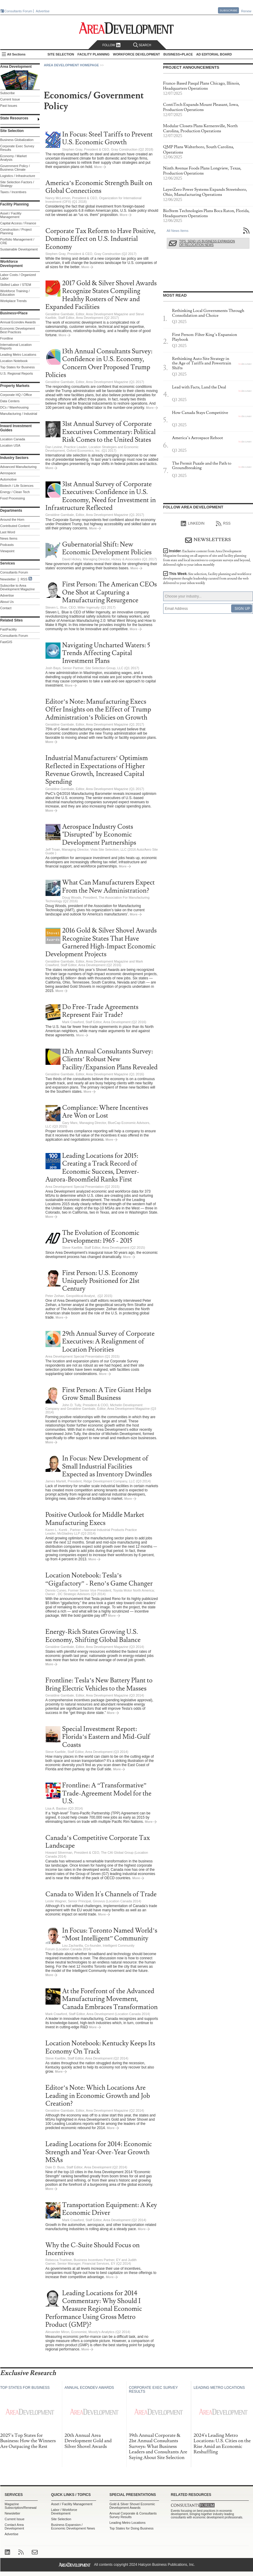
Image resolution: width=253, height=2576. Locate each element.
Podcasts (7, 545)
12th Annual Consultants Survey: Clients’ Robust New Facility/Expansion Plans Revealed (110, 1059)
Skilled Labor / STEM (15, 284)
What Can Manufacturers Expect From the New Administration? (108, 886)
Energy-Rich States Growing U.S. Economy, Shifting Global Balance (93, 1636)
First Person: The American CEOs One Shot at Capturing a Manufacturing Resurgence (109, 592)
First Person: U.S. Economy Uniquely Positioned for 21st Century (101, 1281)
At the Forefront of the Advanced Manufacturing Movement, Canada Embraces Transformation (110, 1999)
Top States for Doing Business (132, 2528)
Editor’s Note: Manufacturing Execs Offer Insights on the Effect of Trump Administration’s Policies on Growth (98, 709)
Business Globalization (17, 140)
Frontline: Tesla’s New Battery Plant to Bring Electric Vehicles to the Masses (99, 1684)
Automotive (8, 479)
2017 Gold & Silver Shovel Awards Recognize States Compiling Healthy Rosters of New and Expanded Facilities (101, 295)
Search (142, 45)
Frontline (6, 338)
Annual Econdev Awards (18, 322)
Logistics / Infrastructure (17, 176)
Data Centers (10, 401)
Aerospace (8, 473)
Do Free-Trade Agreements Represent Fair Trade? (100, 1011)
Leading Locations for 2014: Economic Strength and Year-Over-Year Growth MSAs (99, 2152)
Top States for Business (17, 367)
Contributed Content (15, 526)
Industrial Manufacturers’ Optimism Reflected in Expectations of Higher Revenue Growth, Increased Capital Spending (97, 770)
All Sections (16, 54)
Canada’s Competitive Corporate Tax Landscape (98, 1842)
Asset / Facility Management (11, 215)
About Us (7, 602)
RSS (24, 579)
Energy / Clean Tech (15, 492)
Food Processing (12, 498)
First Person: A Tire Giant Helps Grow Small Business (107, 1394)
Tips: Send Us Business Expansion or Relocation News (207, 243)
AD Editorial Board (214, 54)
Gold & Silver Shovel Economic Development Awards (132, 2505)
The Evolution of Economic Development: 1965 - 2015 (101, 1237)
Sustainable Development (19, 249)
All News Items (178, 230)
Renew (246, 11)
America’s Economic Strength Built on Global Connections (99, 187)
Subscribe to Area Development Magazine (17, 587)
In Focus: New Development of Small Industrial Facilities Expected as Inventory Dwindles (107, 1466)
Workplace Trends (13, 301)
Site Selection (61, 2519)
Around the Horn (12, 519)
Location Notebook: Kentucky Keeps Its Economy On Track (100, 2047)
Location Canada (12, 439)
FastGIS (6, 642)
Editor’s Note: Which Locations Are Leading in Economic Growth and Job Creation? (98, 2095)
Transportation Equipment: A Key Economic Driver (109, 2209)
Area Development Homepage (71, 65)
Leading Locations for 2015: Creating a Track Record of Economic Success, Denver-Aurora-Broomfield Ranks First (92, 1168)
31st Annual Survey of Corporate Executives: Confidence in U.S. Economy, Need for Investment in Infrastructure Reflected (101, 496)
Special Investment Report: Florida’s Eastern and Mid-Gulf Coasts (106, 1737)
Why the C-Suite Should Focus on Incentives (93, 2249)
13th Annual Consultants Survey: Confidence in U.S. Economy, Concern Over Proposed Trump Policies (99, 363)
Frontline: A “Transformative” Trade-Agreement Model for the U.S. (107, 1793)
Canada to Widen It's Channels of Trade (101, 1894)
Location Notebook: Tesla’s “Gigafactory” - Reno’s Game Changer (99, 1579)
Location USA (10, 445)
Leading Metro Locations (18, 354)
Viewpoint (7, 551)
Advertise (43, 11)
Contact (6, 608)
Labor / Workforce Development (64, 2511)
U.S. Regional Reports (16, 373)
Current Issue (10, 99)
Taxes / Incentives (13, 192)
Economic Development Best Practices (17, 330)
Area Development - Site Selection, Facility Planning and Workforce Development (126, 28)
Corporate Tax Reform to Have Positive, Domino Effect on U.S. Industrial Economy (101, 239)
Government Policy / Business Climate (15, 167)
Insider (207, 558)
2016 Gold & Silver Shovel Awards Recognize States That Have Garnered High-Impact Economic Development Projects (101, 942)
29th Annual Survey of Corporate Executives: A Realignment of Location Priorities (108, 1341)
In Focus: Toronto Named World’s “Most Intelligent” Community (109, 1934)
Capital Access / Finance (18, 223)
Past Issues (8, 105)
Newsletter (8, 579)
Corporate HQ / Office (16, 395)
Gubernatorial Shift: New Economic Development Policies (107, 548)
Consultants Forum (18, 11)
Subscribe (228, 10)
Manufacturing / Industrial (18, 413)
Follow (111, 45)
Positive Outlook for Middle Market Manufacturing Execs (95, 1519)
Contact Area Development (14, 2526)
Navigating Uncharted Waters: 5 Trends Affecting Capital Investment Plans (106, 653)
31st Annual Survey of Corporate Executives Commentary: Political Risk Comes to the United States (109, 432)
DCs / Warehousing (14, 407)
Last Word (7, 532)
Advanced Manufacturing (18, 467)
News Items (8, 538)
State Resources (14, 118)
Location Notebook (14, 361)
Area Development (16, 66)
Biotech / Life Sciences (17, 485)
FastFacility (8, 629)
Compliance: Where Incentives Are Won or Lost (105, 1112)
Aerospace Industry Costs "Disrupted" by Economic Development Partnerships (99, 834)
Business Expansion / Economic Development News (73, 2526)
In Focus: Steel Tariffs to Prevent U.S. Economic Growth (107, 138)
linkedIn (192, 523)
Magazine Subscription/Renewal (21, 2505)
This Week (207, 578)
